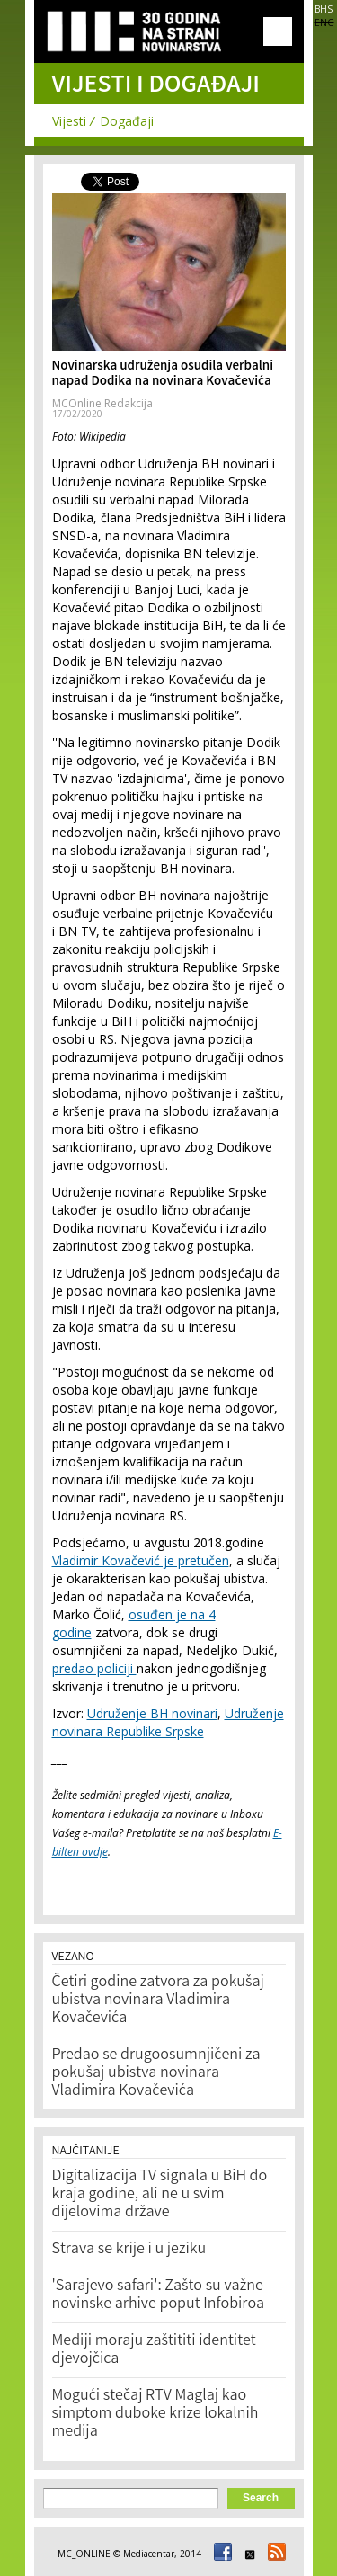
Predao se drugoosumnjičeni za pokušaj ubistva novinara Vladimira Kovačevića (156, 2073)
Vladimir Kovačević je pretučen (140, 1560)
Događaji (127, 120)
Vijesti (69, 120)
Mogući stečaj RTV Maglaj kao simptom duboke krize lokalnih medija (155, 2414)
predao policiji (94, 1668)
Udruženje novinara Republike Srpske (168, 1722)
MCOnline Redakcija (102, 403)
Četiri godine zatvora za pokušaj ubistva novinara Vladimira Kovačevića (158, 2000)
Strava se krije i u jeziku (129, 2249)
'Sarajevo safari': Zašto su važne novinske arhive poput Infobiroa (158, 2295)
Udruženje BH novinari (152, 1713)
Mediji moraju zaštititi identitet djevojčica (154, 2350)
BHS (324, 9)
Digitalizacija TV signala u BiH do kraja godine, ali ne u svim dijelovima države (160, 2194)
